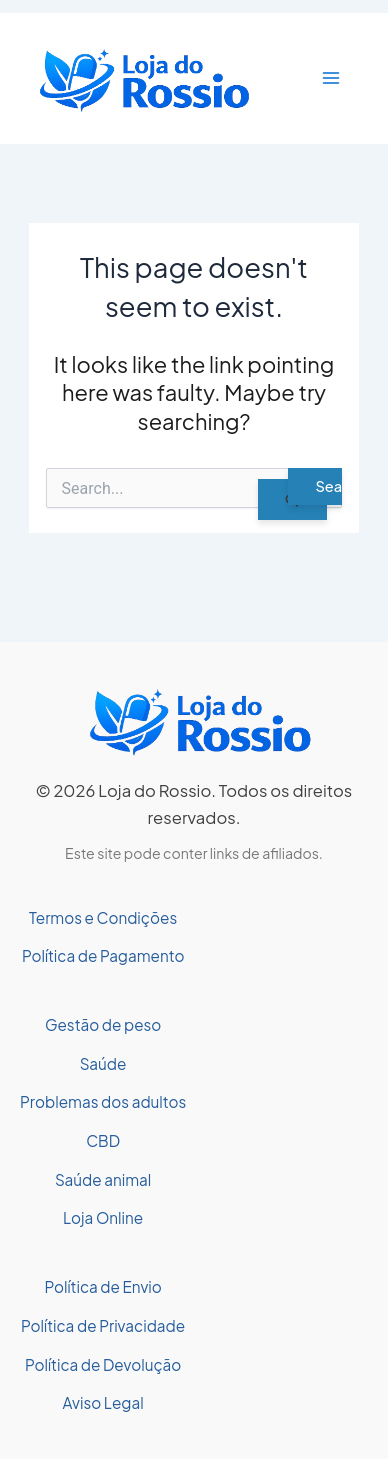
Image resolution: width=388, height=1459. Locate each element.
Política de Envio (102, 1286)
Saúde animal (103, 1179)
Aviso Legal (103, 1402)
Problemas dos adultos (103, 1101)
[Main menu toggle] (331, 78)
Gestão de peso (103, 1024)
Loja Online (103, 1217)
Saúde (103, 1063)
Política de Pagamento (103, 955)
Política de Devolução (103, 1364)
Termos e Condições (103, 917)
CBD (103, 1140)
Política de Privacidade (103, 1325)
